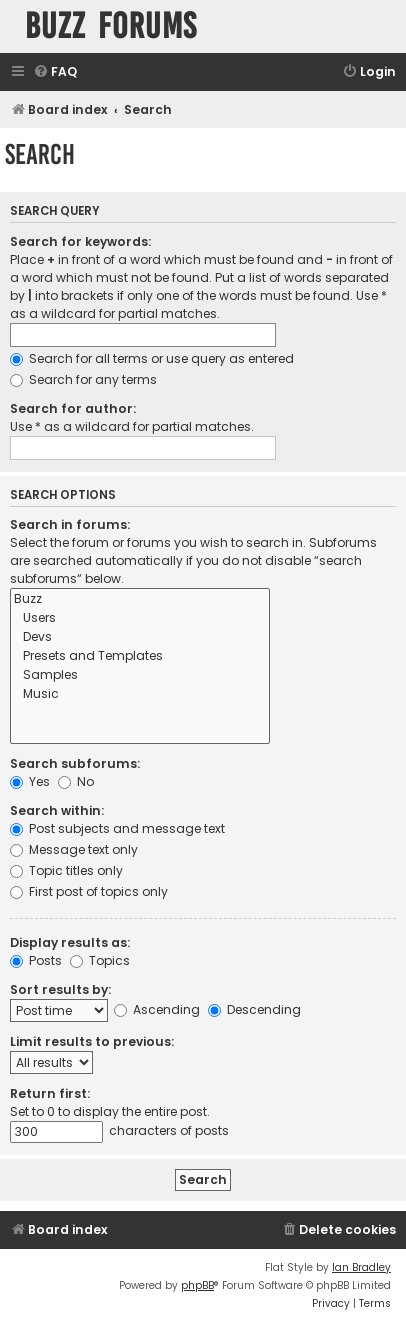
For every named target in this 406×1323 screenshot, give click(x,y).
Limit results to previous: (92, 1041)
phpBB (197, 1285)
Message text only (74, 849)
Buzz (140, 599)
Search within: (57, 810)
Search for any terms (83, 379)
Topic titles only (66, 870)
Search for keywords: (80, 241)
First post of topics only (89, 891)
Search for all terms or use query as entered (152, 358)
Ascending (157, 1009)
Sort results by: (60, 989)
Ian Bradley (361, 1267)
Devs (140, 637)
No (76, 781)
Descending (254, 1009)
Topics (100, 960)
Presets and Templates (140, 656)
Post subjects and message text (117, 828)
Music (140, 694)
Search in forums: (70, 524)
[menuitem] (55, 72)
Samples (140, 675)
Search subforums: (75, 763)
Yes (30, 781)
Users (140, 618)
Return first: (50, 1093)
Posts (36, 960)
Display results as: (70, 942)
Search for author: (73, 408)
